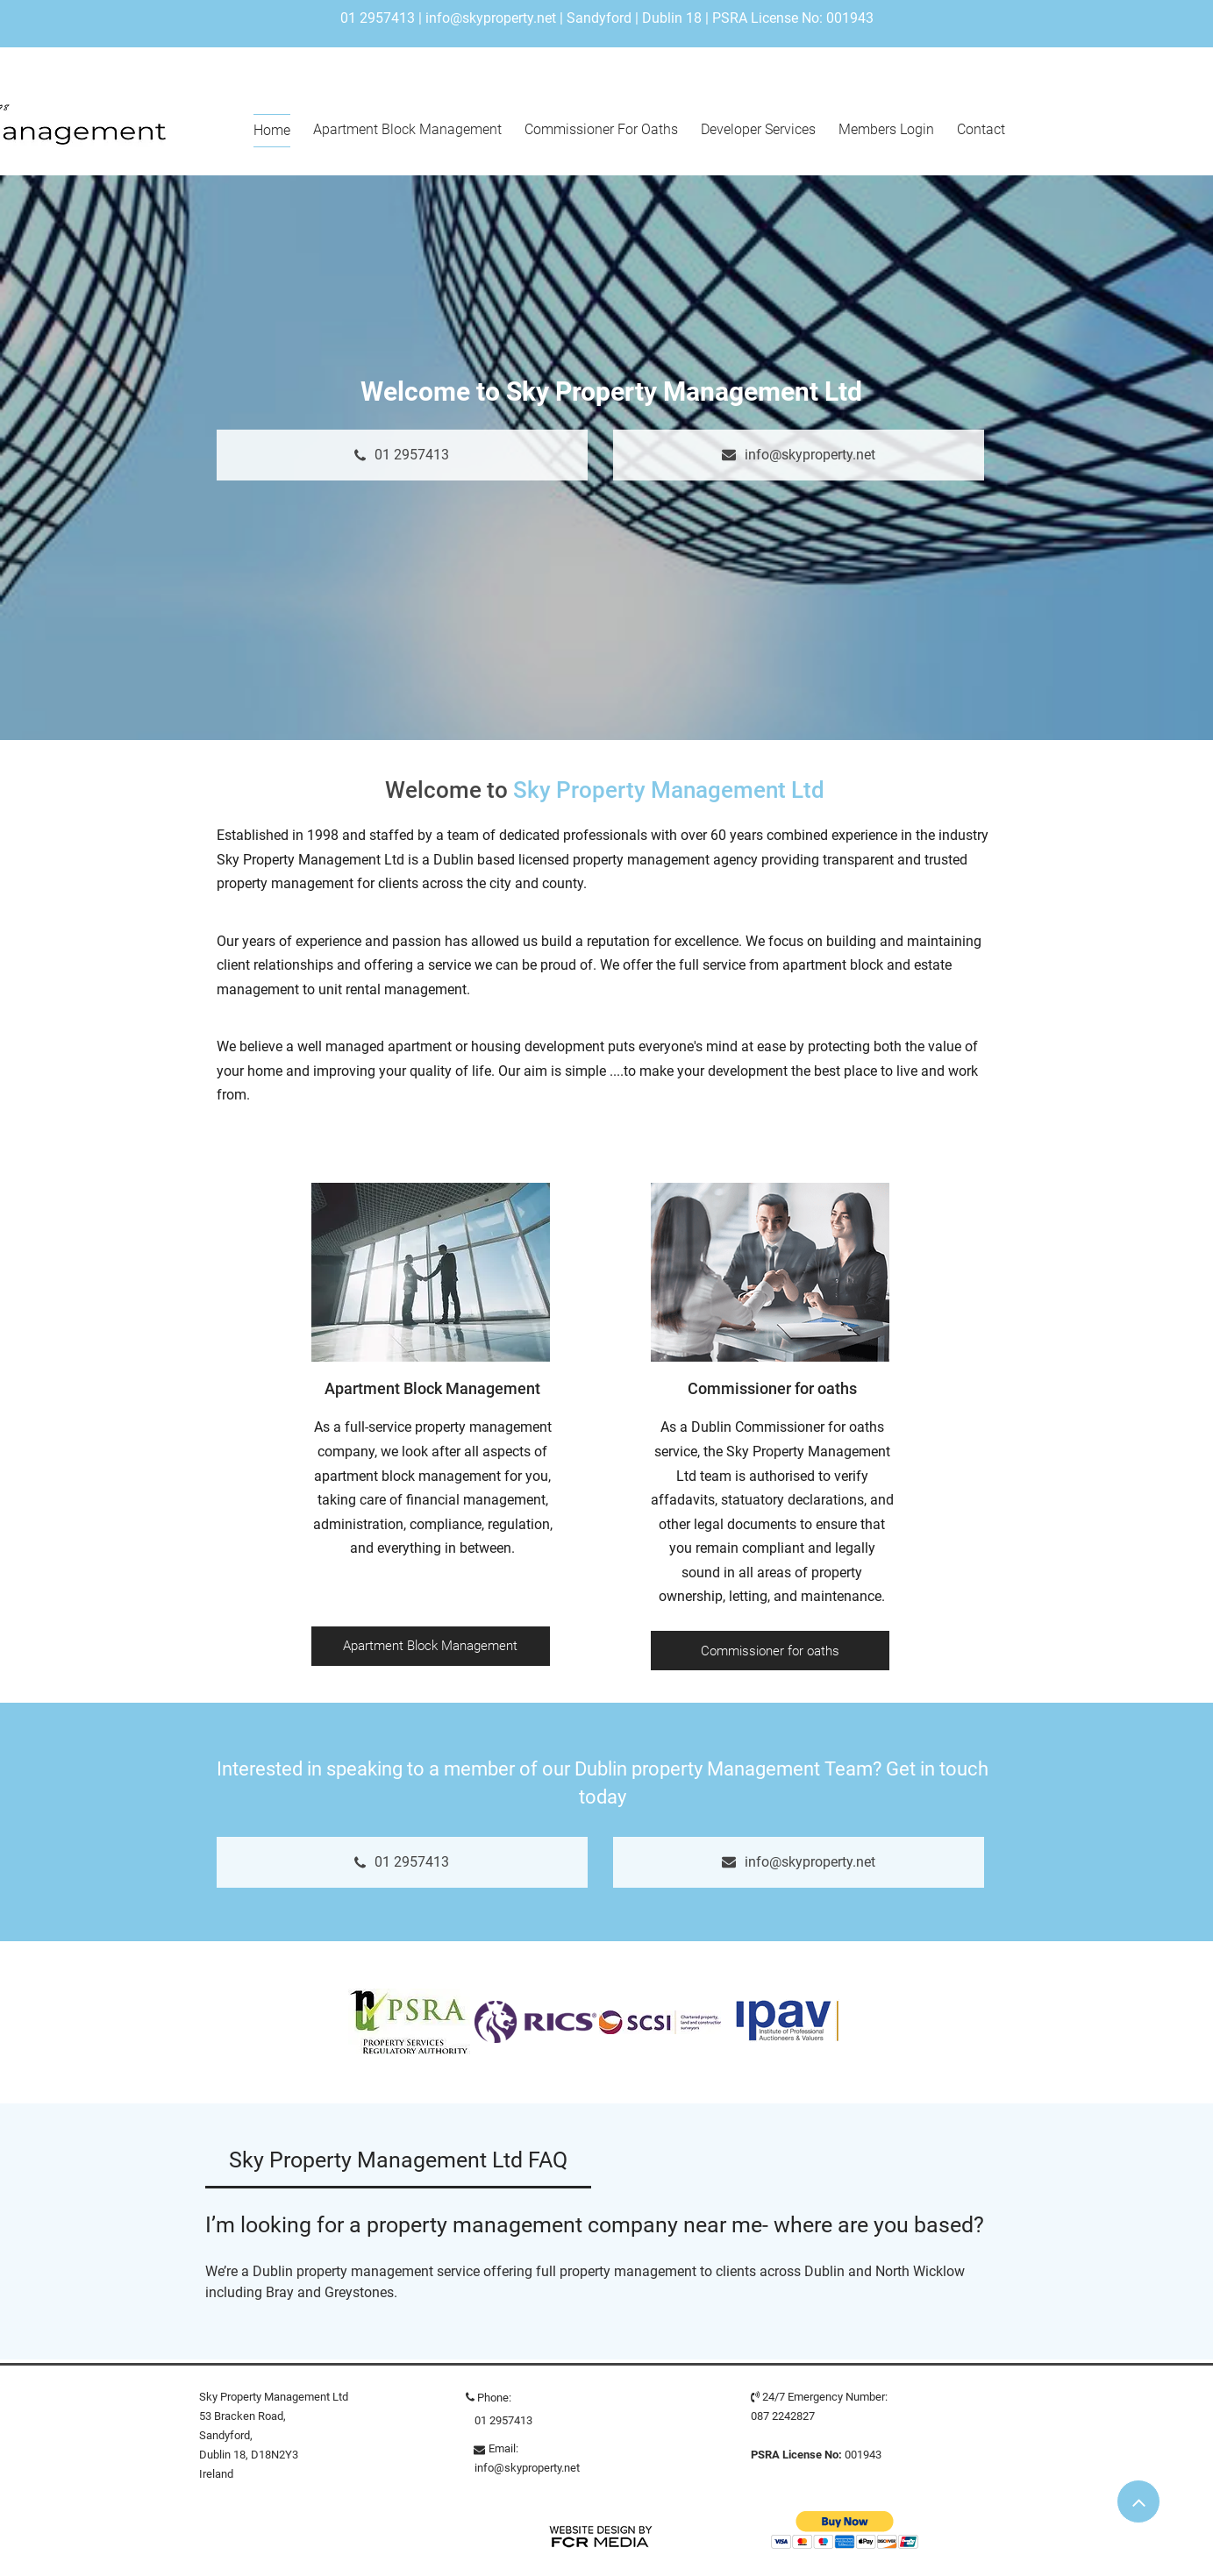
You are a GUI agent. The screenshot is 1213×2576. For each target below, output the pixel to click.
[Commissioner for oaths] (770, 1650)
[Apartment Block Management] (430, 1646)
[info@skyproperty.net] (798, 455)
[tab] (398, 2160)
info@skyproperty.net (490, 18)
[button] (845, 2530)
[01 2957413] (402, 455)
